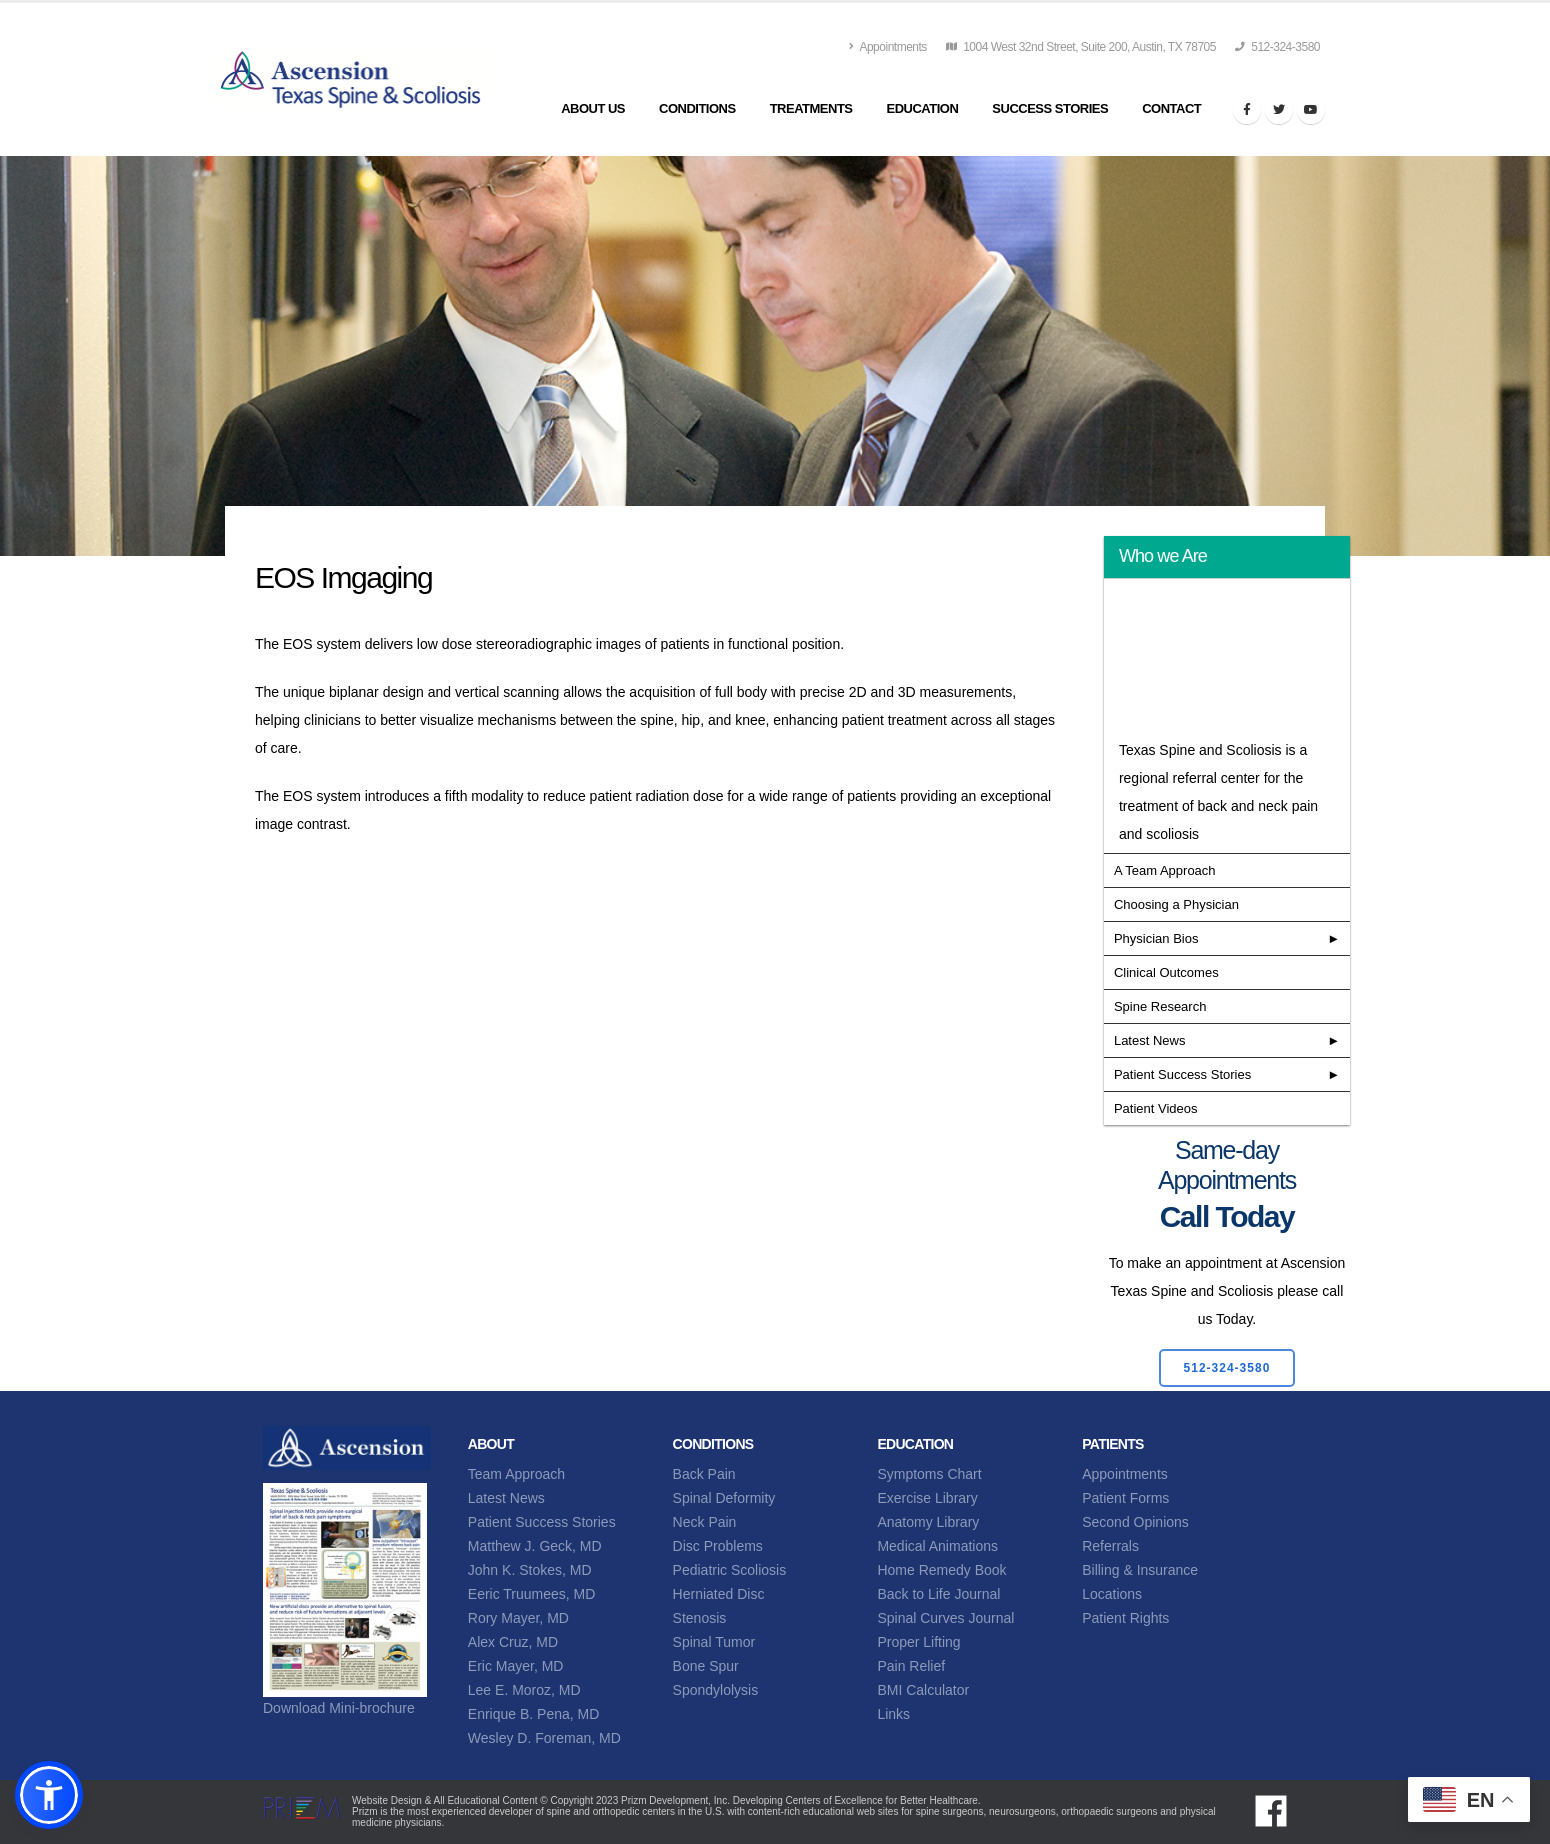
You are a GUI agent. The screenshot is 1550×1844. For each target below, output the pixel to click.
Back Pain (704, 1474)
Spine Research (1160, 1006)
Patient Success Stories (1182, 1074)
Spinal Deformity (724, 1498)
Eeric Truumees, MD (532, 1594)
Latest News (1150, 1040)
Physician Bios (1156, 938)
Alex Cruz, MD (513, 1642)
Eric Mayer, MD (516, 1666)
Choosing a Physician (1176, 904)
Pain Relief (911, 1666)
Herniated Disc (719, 1594)
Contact (1171, 108)
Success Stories (1050, 108)
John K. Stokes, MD (530, 1570)
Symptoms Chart (929, 1474)
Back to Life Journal (938, 1594)
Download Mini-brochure (339, 1708)
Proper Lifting (918, 1642)
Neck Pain (705, 1522)
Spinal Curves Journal (945, 1618)
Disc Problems (718, 1546)
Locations (1112, 1594)
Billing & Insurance (1140, 1570)
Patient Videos (1156, 1108)
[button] (49, 1795)
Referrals (1110, 1546)
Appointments (888, 47)
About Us (593, 108)
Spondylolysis (716, 1690)
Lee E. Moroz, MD (524, 1690)
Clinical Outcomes (1166, 972)
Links (893, 1714)
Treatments (811, 108)
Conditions (697, 108)
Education (923, 108)
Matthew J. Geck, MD (535, 1546)
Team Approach (516, 1474)
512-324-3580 (1277, 47)
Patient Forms (1125, 1498)
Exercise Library (927, 1498)
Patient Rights (1125, 1618)
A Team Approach (1165, 870)
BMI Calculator (923, 1690)
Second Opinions (1135, 1522)
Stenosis (700, 1618)
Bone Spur (706, 1666)
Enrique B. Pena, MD (534, 1714)
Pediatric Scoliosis (730, 1570)
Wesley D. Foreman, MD (544, 1738)
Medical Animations (937, 1546)
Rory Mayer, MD (518, 1618)
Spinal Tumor (714, 1642)
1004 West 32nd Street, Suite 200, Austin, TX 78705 (1081, 47)
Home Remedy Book (941, 1570)
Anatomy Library (928, 1522)
